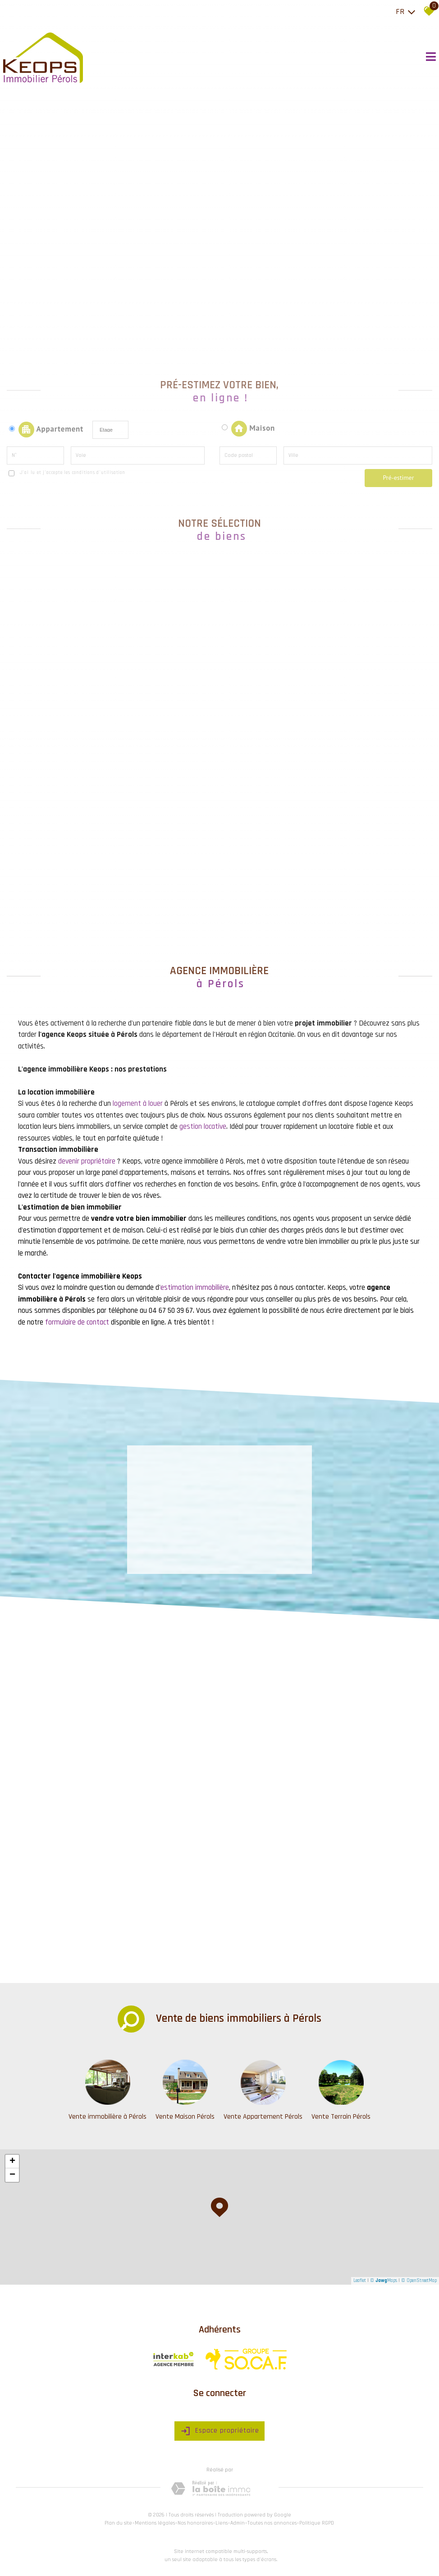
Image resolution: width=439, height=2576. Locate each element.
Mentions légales (155, 2523)
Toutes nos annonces (272, 2523)
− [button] (12, 2175)
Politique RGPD (316, 2523)
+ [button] (12, 2161)
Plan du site (118, 2523)
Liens (221, 2523)
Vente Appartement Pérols (263, 2116)
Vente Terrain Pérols (340, 2116)
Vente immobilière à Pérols (107, 2116)
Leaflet (359, 2280)
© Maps (383, 2280)
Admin (237, 2523)
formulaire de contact (77, 1322)
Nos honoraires (195, 2523)
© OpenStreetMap (419, 2280)
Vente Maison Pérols (185, 2116)
